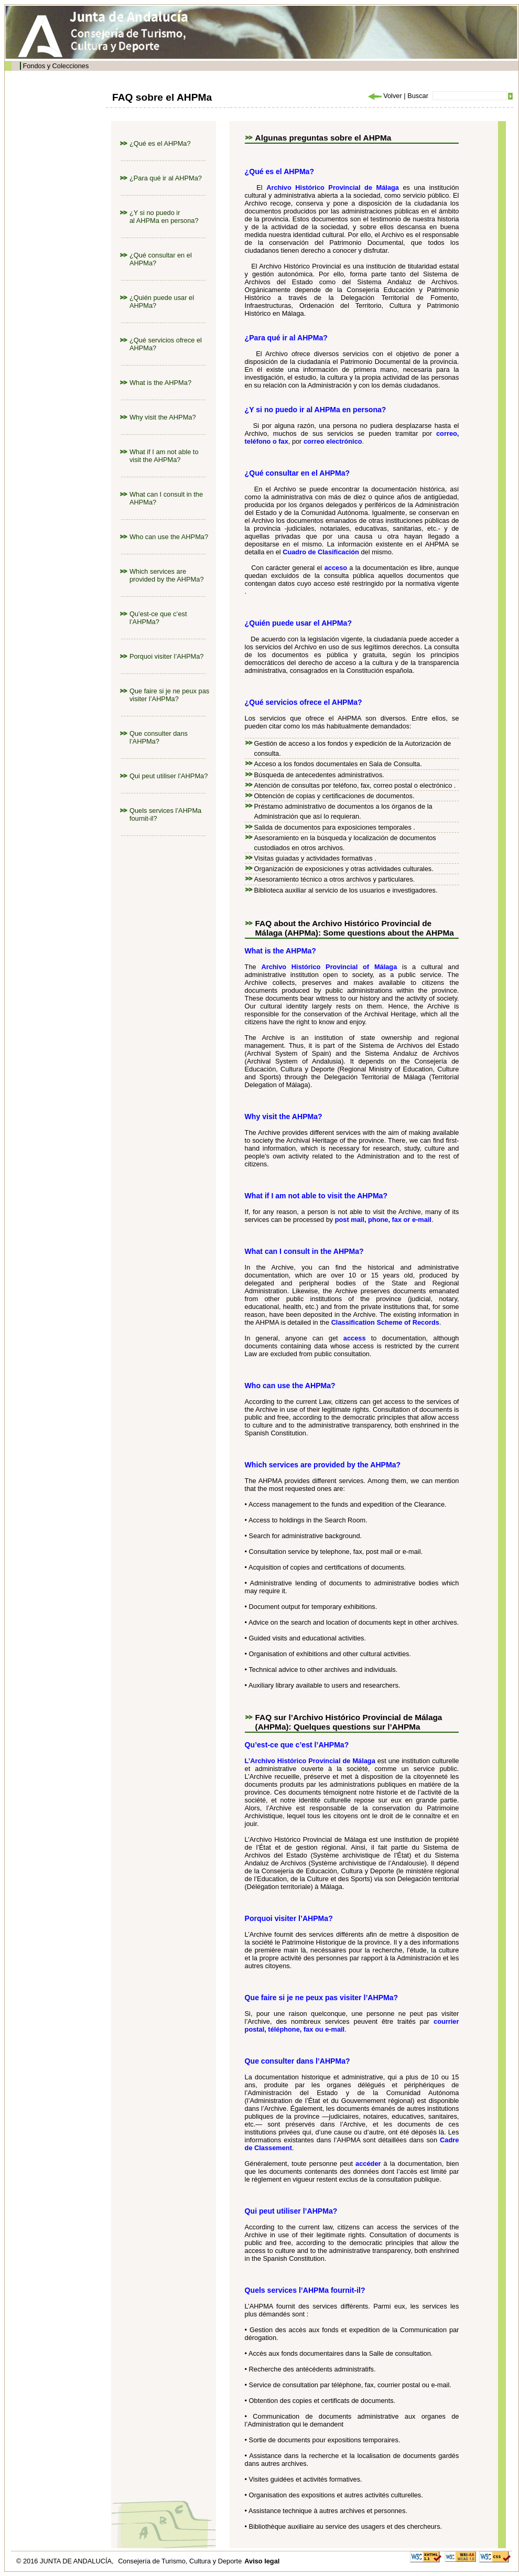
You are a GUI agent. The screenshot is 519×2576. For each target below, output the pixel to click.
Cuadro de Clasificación (321, 552)
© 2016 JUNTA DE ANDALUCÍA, (65, 2561)
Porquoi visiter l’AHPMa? (166, 656)
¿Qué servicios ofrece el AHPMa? (303, 702)
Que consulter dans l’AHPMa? (158, 737)
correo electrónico (333, 441)
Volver (384, 96)
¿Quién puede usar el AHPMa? (298, 623)
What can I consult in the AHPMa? (304, 1251)
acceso (336, 568)
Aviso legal (261, 2561)
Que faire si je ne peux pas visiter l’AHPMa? (169, 695)
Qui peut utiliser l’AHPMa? (168, 776)
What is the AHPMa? (160, 383)
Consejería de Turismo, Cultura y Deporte (180, 2561)
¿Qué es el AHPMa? (160, 143)
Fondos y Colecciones (56, 66)
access (354, 1338)
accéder (368, 2163)
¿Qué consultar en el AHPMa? (297, 473)
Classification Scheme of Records (385, 1322)
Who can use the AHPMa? (168, 537)
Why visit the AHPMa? (162, 417)
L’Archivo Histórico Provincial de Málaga (310, 1761)
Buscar (417, 96)
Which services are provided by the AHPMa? (166, 575)
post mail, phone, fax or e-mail (383, 1219)
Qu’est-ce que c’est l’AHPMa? (158, 618)
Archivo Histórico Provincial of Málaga (329, 967)
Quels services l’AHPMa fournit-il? (305, 2290)
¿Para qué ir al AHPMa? (165, 178)
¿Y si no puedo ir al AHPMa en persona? (164, 216)
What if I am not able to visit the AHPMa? (164, 456)
